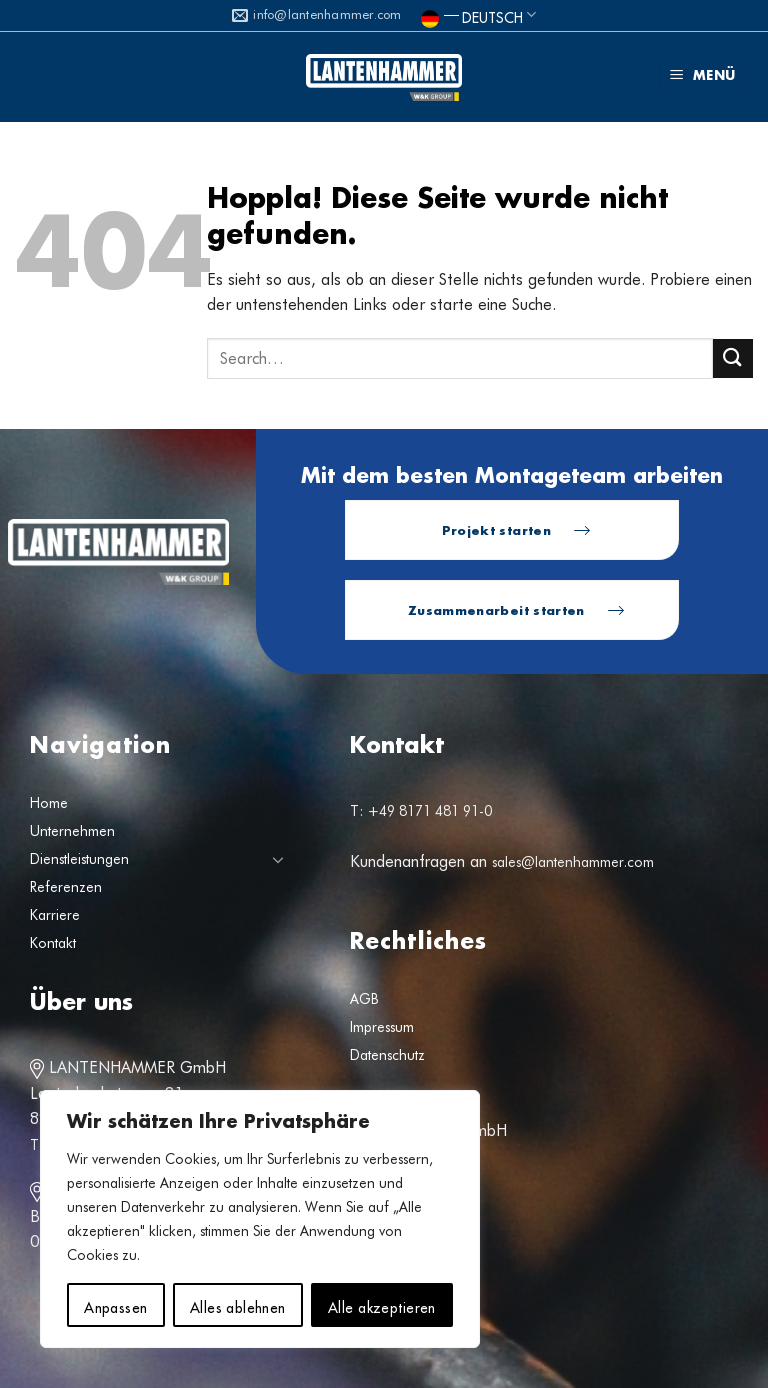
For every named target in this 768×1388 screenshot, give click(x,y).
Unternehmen (72, 831)
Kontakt (53, 943)
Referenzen (66, 887)
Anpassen (115, 1305)
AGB (364, 999)
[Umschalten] (278, 859)
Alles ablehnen (238, 1305)
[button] (706, 77)
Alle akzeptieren (382, 1305)
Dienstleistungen (79, 859)
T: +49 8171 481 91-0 (421, 811)
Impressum (382, 1027)
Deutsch (478, 14)
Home (49, 803)
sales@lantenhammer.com (573, 862)
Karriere (55, 915)
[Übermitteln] (733, 358)
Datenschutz (387, 1055)
